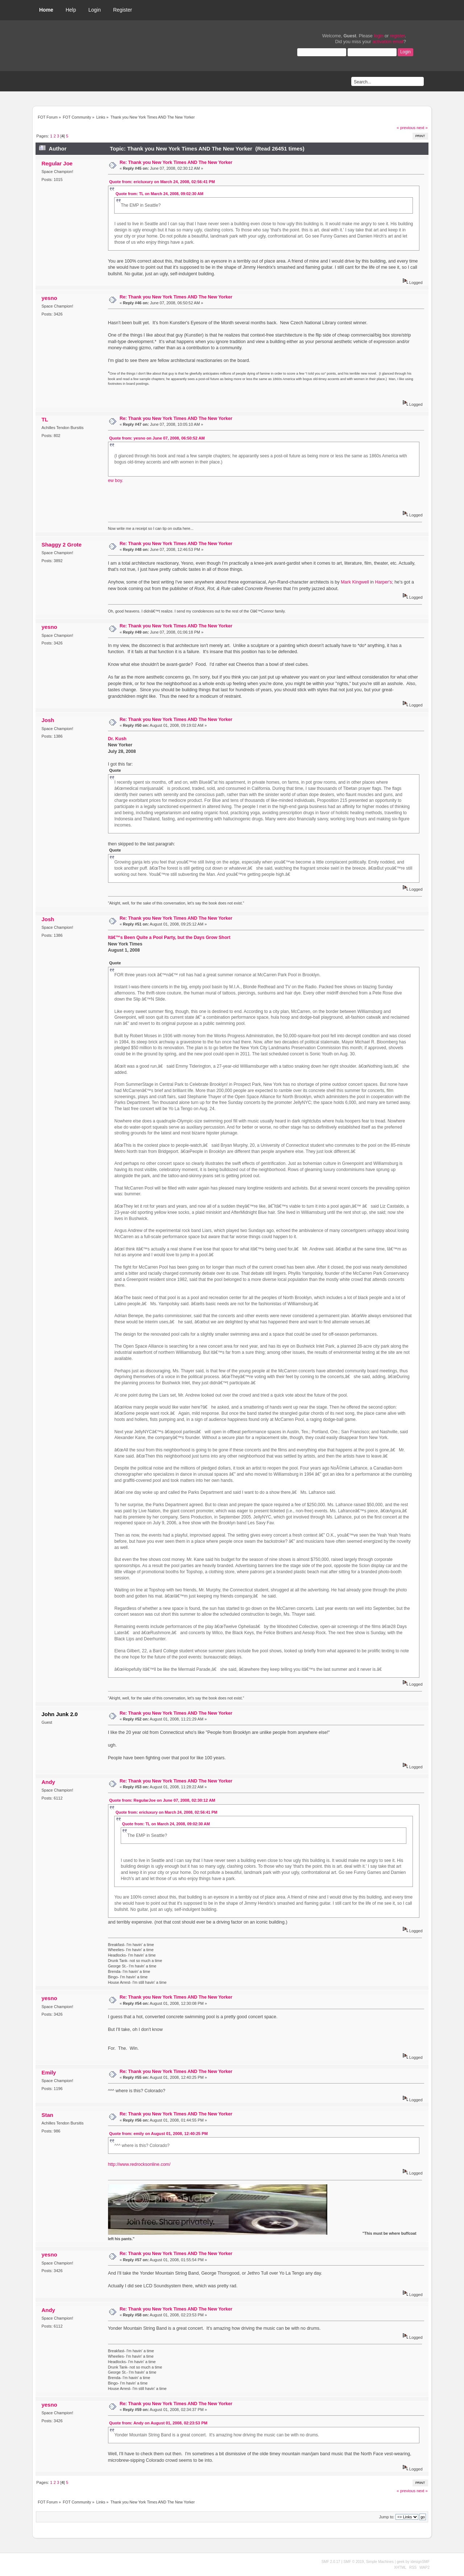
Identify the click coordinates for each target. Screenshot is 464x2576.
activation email (387, 41)
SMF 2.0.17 (331, 2562)
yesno (49, 298)
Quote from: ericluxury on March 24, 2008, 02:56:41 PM (162, 182)
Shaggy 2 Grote (61, 544)
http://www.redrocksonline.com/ (139, 2164)
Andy (48, 1782)
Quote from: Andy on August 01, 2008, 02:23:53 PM (158, 2423)
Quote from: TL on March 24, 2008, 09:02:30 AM (159, 193)
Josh (47, 720)
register (397, 35)
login (378, 35)
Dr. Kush (117, 738)
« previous (406, 127)
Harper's (383, 582)
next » (422, 127)
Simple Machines (380, 2562)
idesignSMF (420, 2562)
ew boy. (115, 480)
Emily (48, 2072)
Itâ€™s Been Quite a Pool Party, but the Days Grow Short (169, 937)
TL (44, 419)
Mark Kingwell (355, 582)
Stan (47, 2115)
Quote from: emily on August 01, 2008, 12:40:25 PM (158, 2133)
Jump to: (386, 2517)
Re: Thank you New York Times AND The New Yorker (176, 162)
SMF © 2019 (353, 2562)
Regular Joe (56, 163)
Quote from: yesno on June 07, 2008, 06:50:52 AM (157, 438)
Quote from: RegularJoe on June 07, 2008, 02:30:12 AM (162, 1800)
